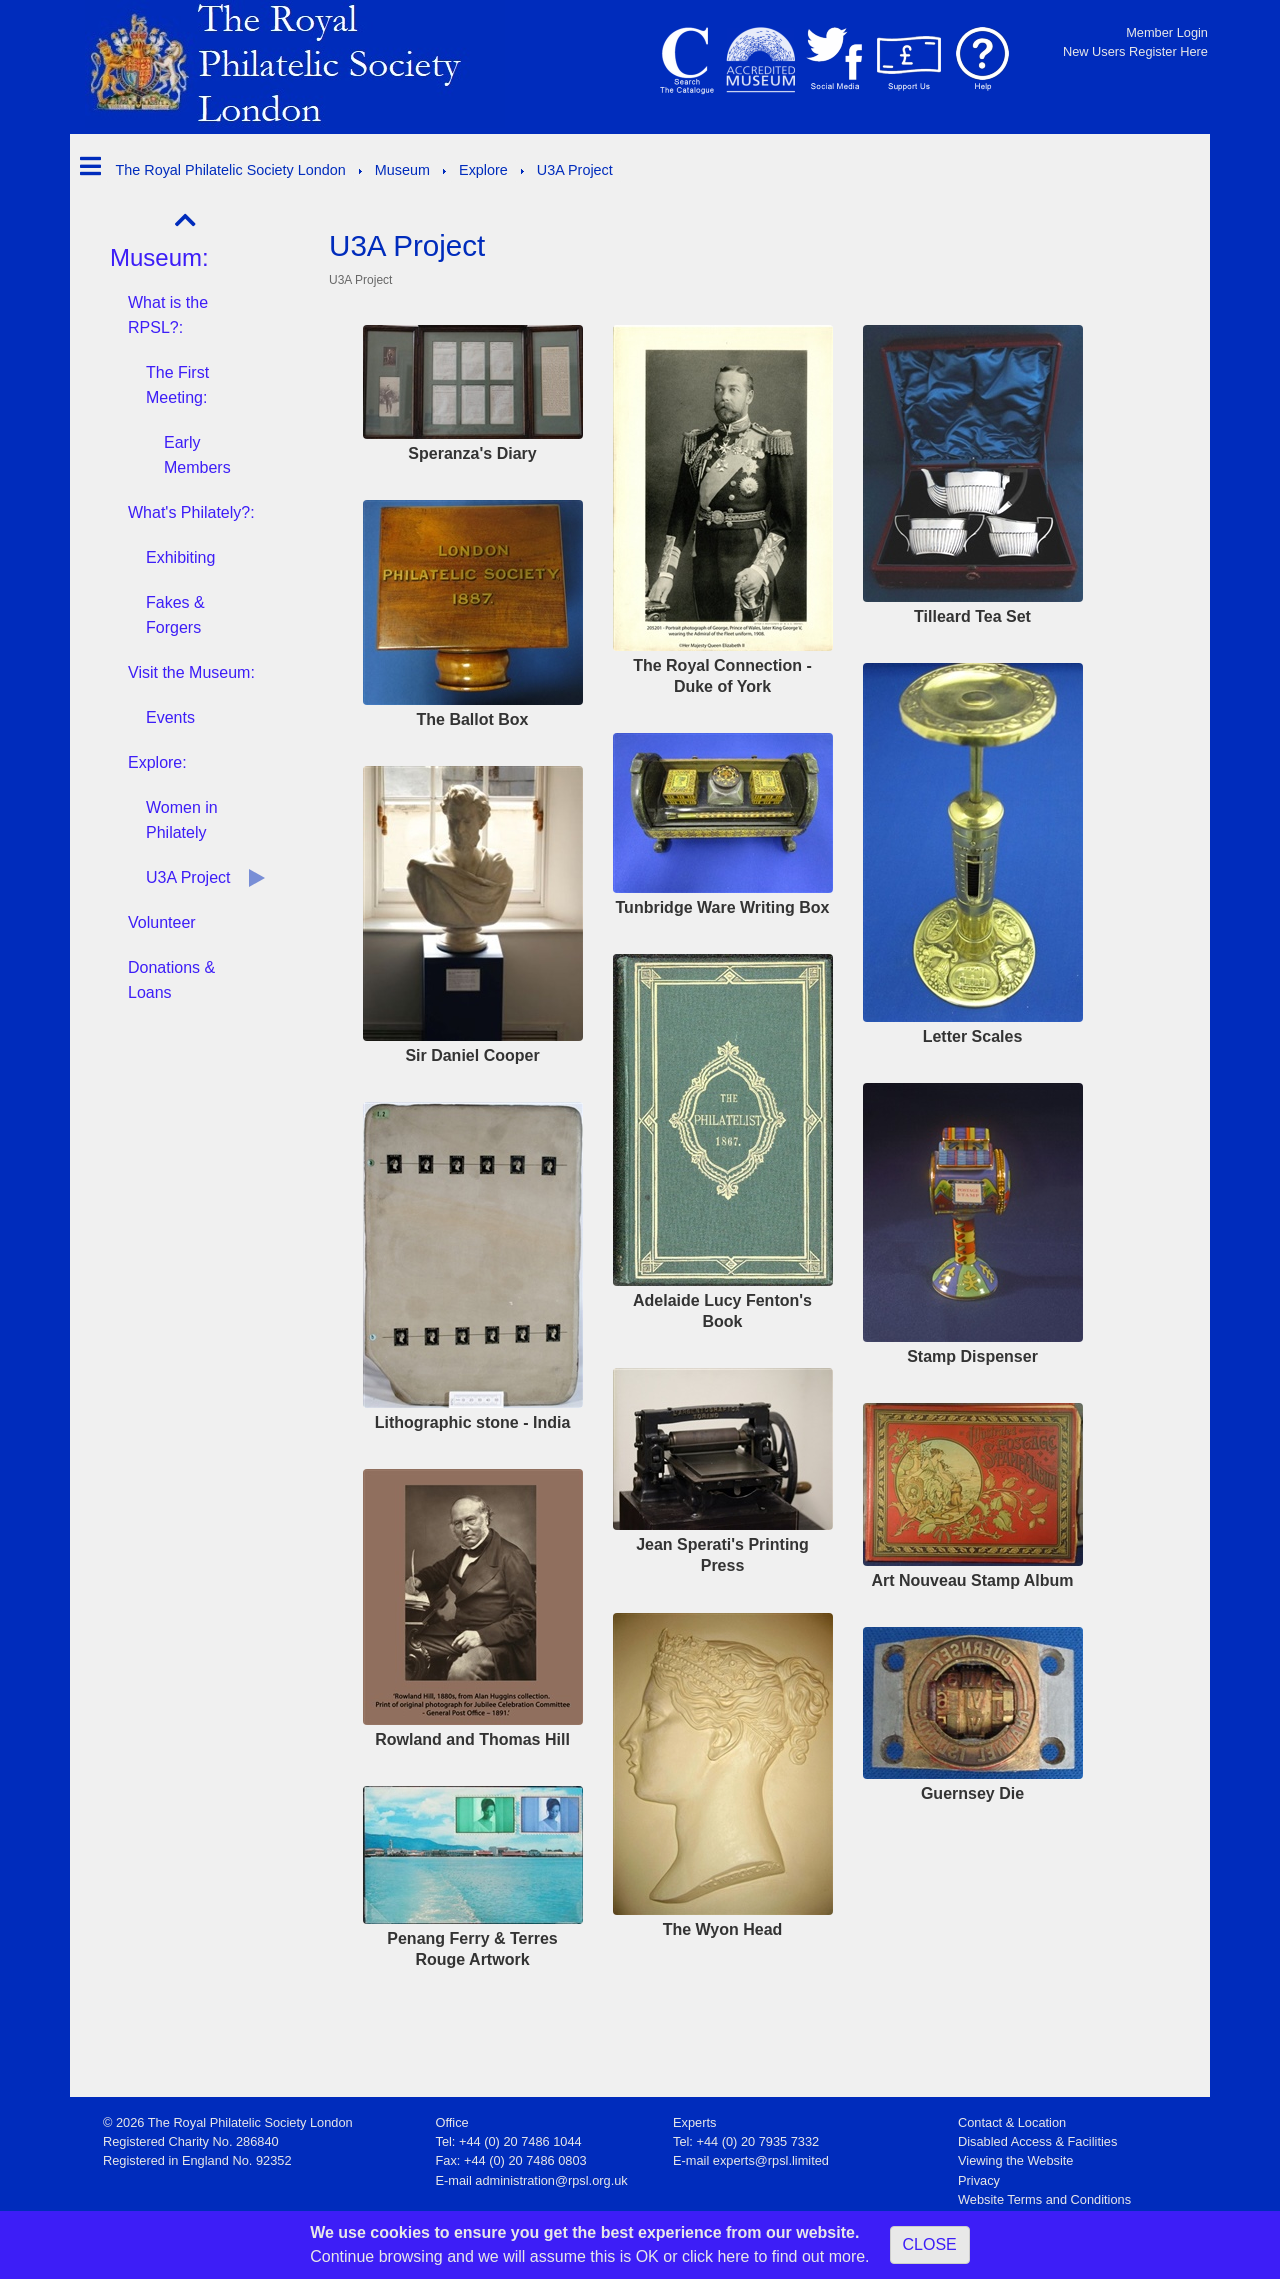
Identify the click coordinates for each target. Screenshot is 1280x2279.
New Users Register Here (1135, 51)
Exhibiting (180, 557)
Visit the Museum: (191, 672)
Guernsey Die (972, 1793)
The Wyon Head (723, 1929)
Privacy (979, 2180)
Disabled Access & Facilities (1037, 2141)
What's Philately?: (191, 512)
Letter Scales (973, 1036)
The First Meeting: (177, 385)
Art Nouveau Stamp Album (972, 1580)
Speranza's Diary (472, 453)
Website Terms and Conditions (1044, 2199)
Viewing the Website (1015, 2160)
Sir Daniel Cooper (472, 1055)
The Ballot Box (472, 719)
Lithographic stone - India (473, 1422)
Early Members (197, 455)
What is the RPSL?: (168, 315)
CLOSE (930, 2244)
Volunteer (162, 922)
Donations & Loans (171, 980)
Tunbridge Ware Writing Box (723, 907)
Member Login (1167, 32)
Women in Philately (182, 820)
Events (170, 717)
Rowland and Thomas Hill (472, 1739)
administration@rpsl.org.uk (551, 2180)
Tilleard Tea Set (972, 616)
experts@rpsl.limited (771, 2160)
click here (716, 2256)
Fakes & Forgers (175, 615)
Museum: (159, 257)
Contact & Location (1012, 2122)
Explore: (157, 762)
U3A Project (188, 877)
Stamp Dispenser (972, 1356)
